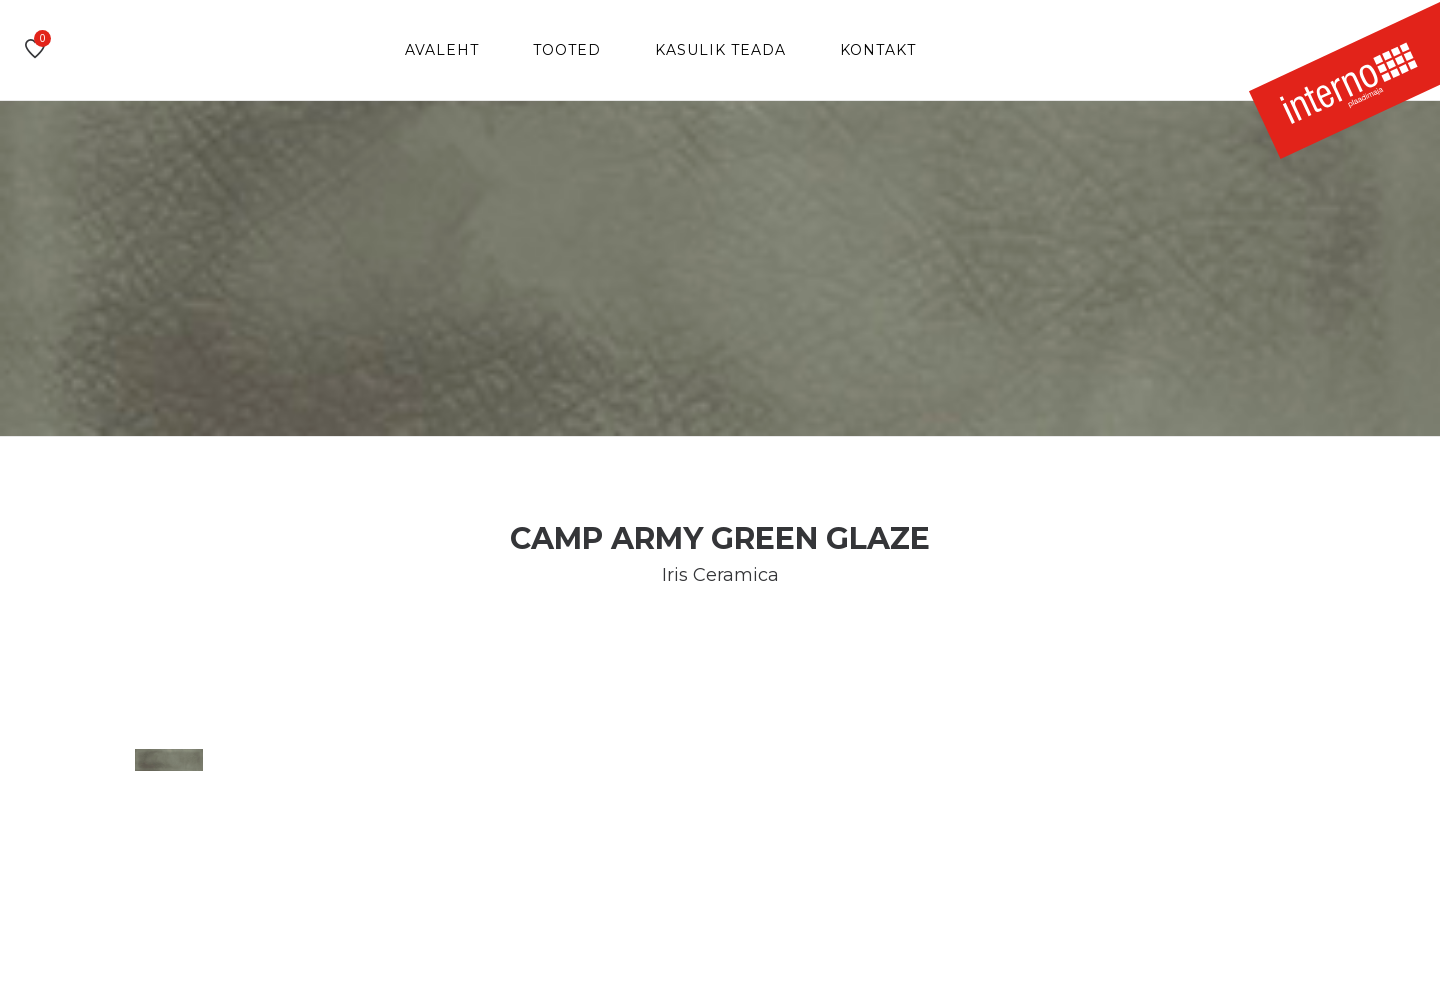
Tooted (567, 50)
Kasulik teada (720, 50)
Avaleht (442, 50)
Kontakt (878, 50)
